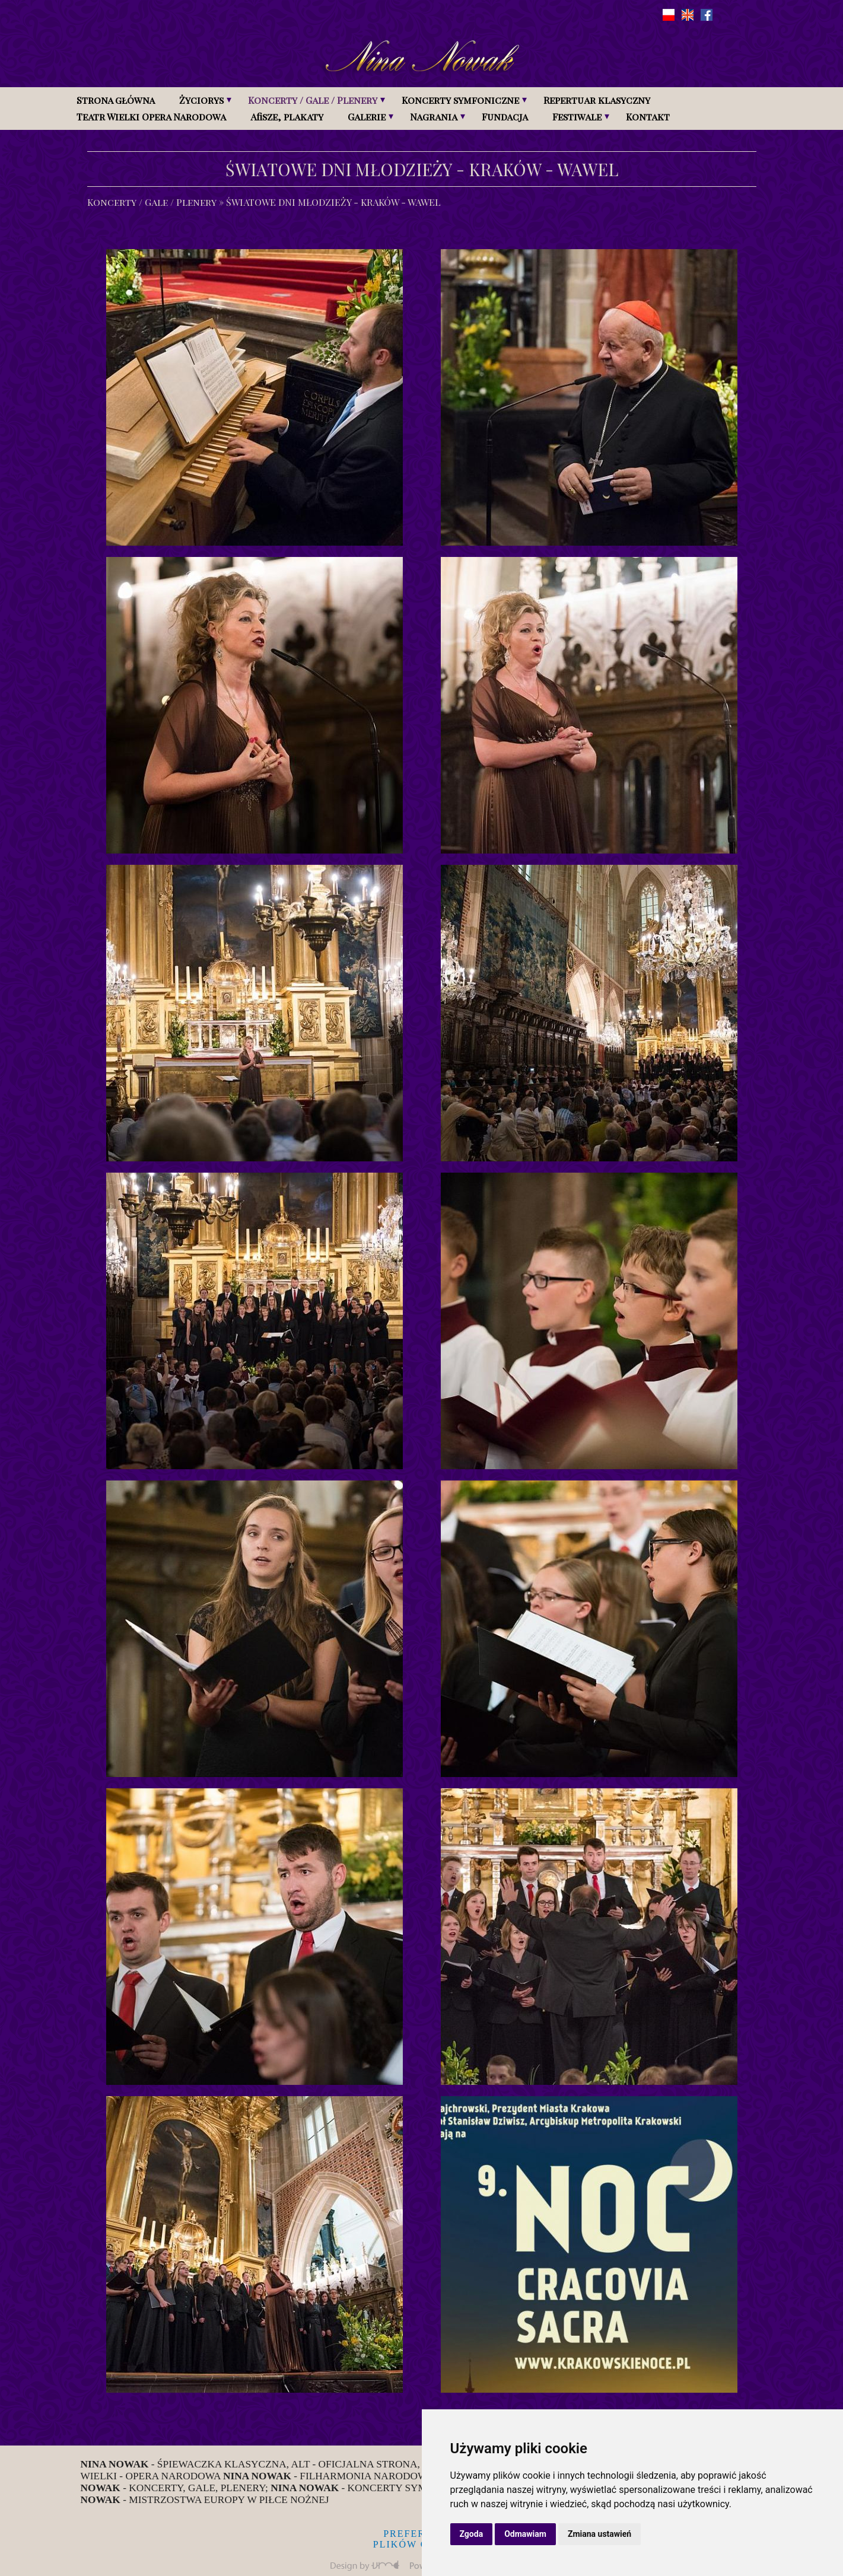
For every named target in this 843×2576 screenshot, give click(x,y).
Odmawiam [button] (525, 2534)
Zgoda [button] (471, 2534)
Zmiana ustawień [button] (599, 2534)
